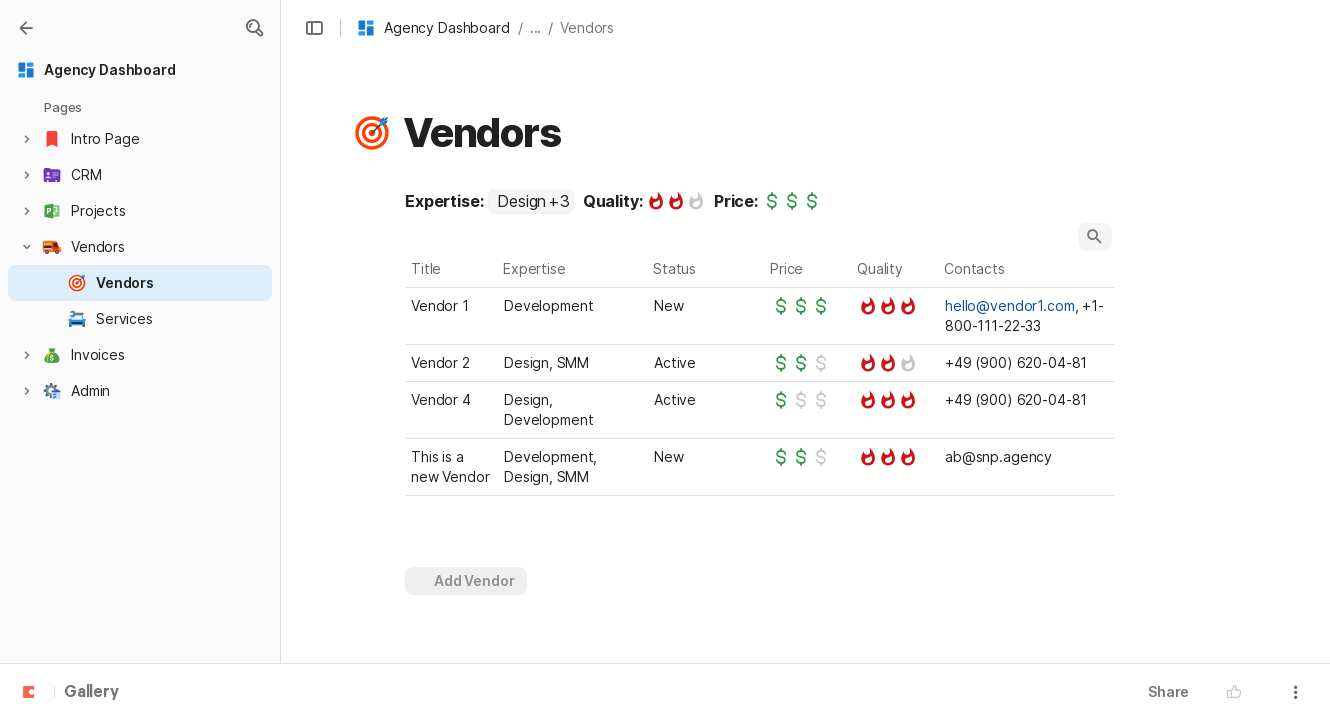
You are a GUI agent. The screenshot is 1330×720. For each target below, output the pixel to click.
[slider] (676, 201)
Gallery (91, 693)
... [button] (536, 27)
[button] (254, 28)
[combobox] (531, 201)
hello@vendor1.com (1010, 305)
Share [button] (1168, 691)
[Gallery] (26, 28)
